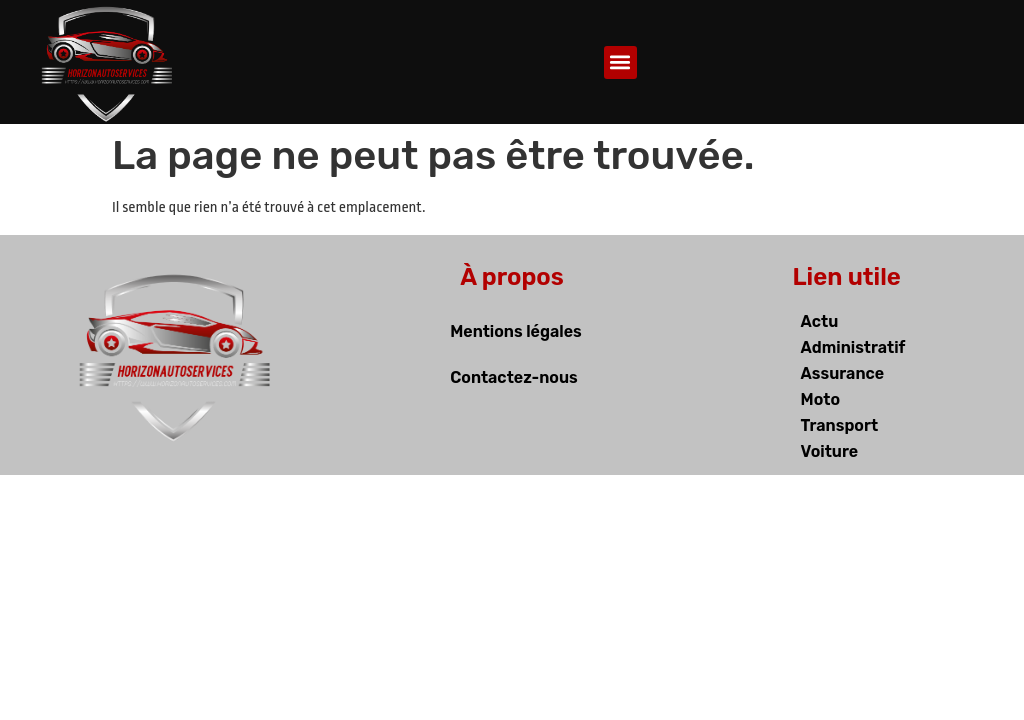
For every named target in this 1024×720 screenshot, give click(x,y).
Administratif (853, 347)
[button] (620, 62)
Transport (840, 425)
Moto (820, 399)
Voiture (830, 451)
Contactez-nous (514, 377)
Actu (820, 321)
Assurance (843, 373)
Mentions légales (515, 331)
